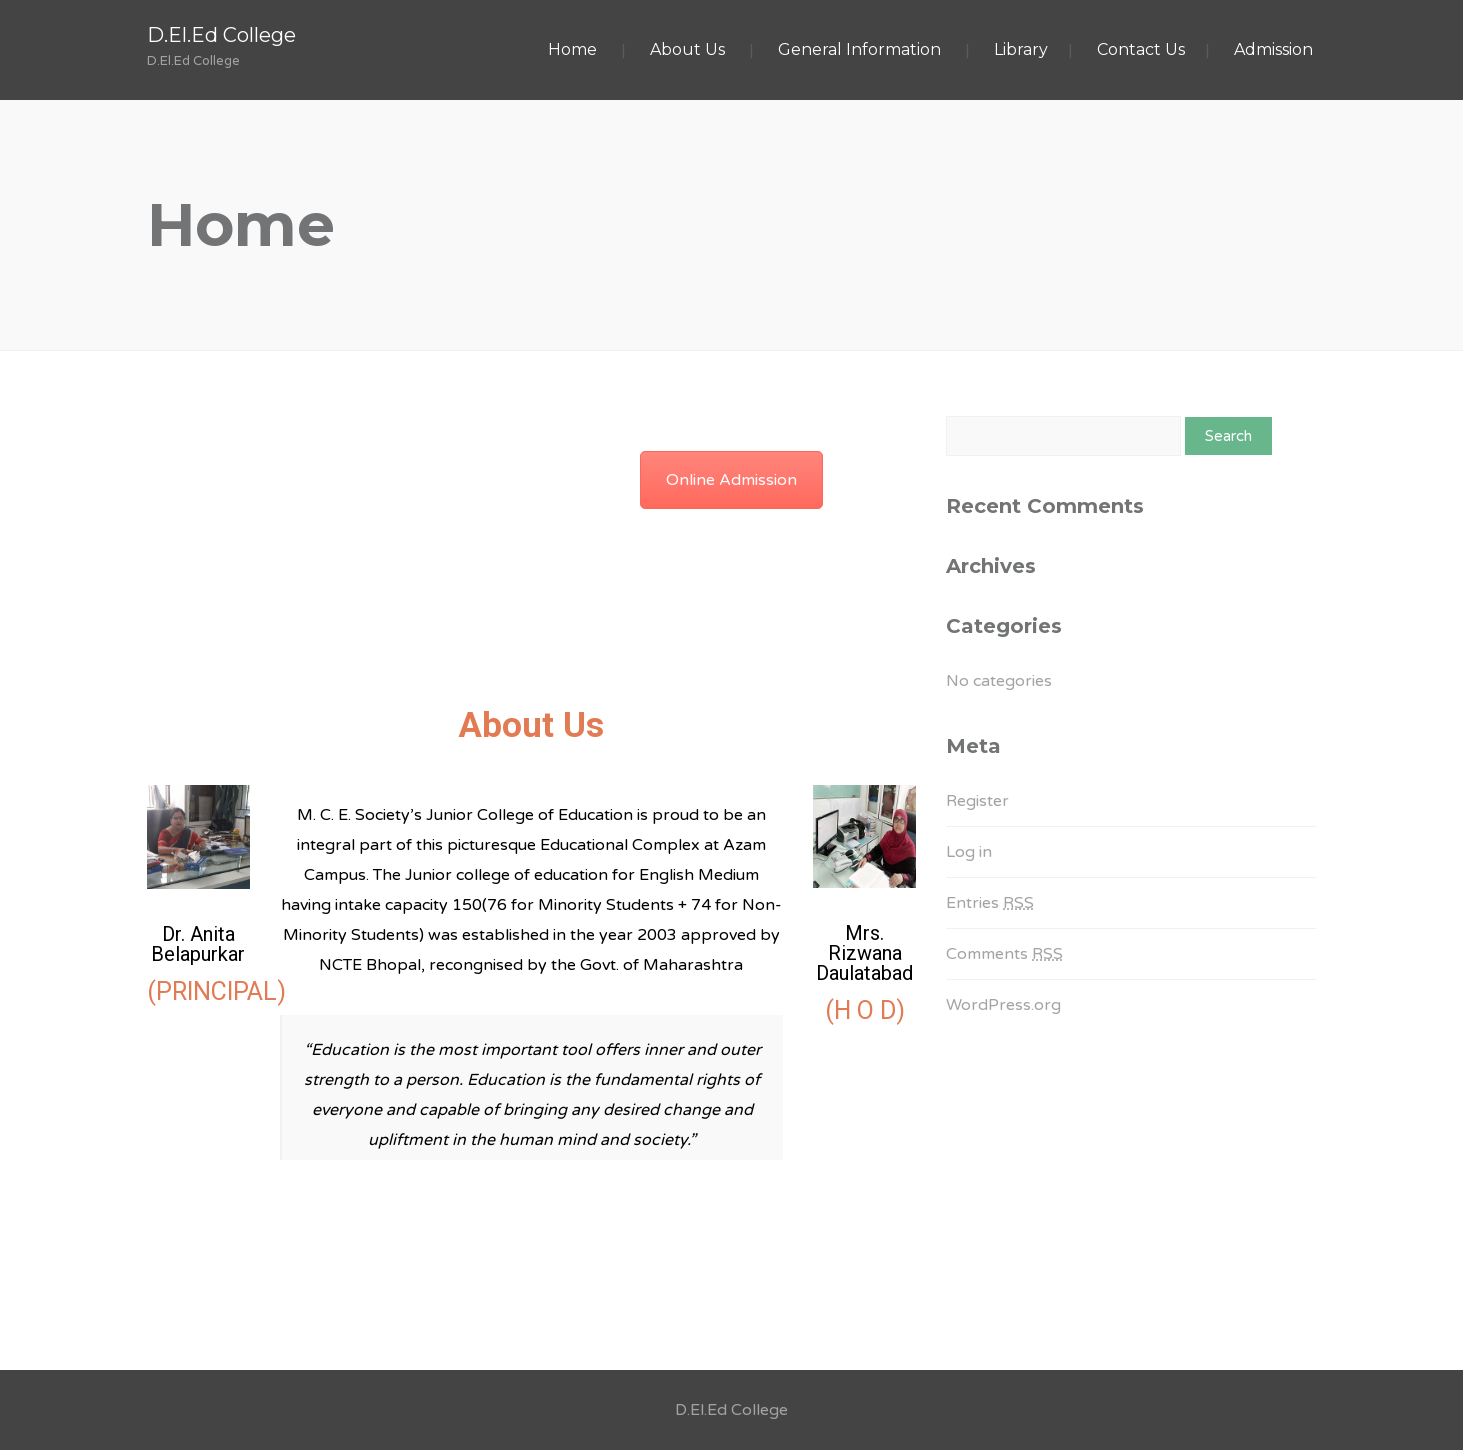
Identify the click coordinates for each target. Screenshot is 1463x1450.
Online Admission (731, 480)
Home (572, 49)
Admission (1273, 49)
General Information (859, 49)
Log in (969, 852)
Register (977, 801)
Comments (1004, 954)
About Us (687, 49)
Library (1021, 49)
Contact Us (1141, 49)
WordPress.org (1003, 1005)
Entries (990, 903)
